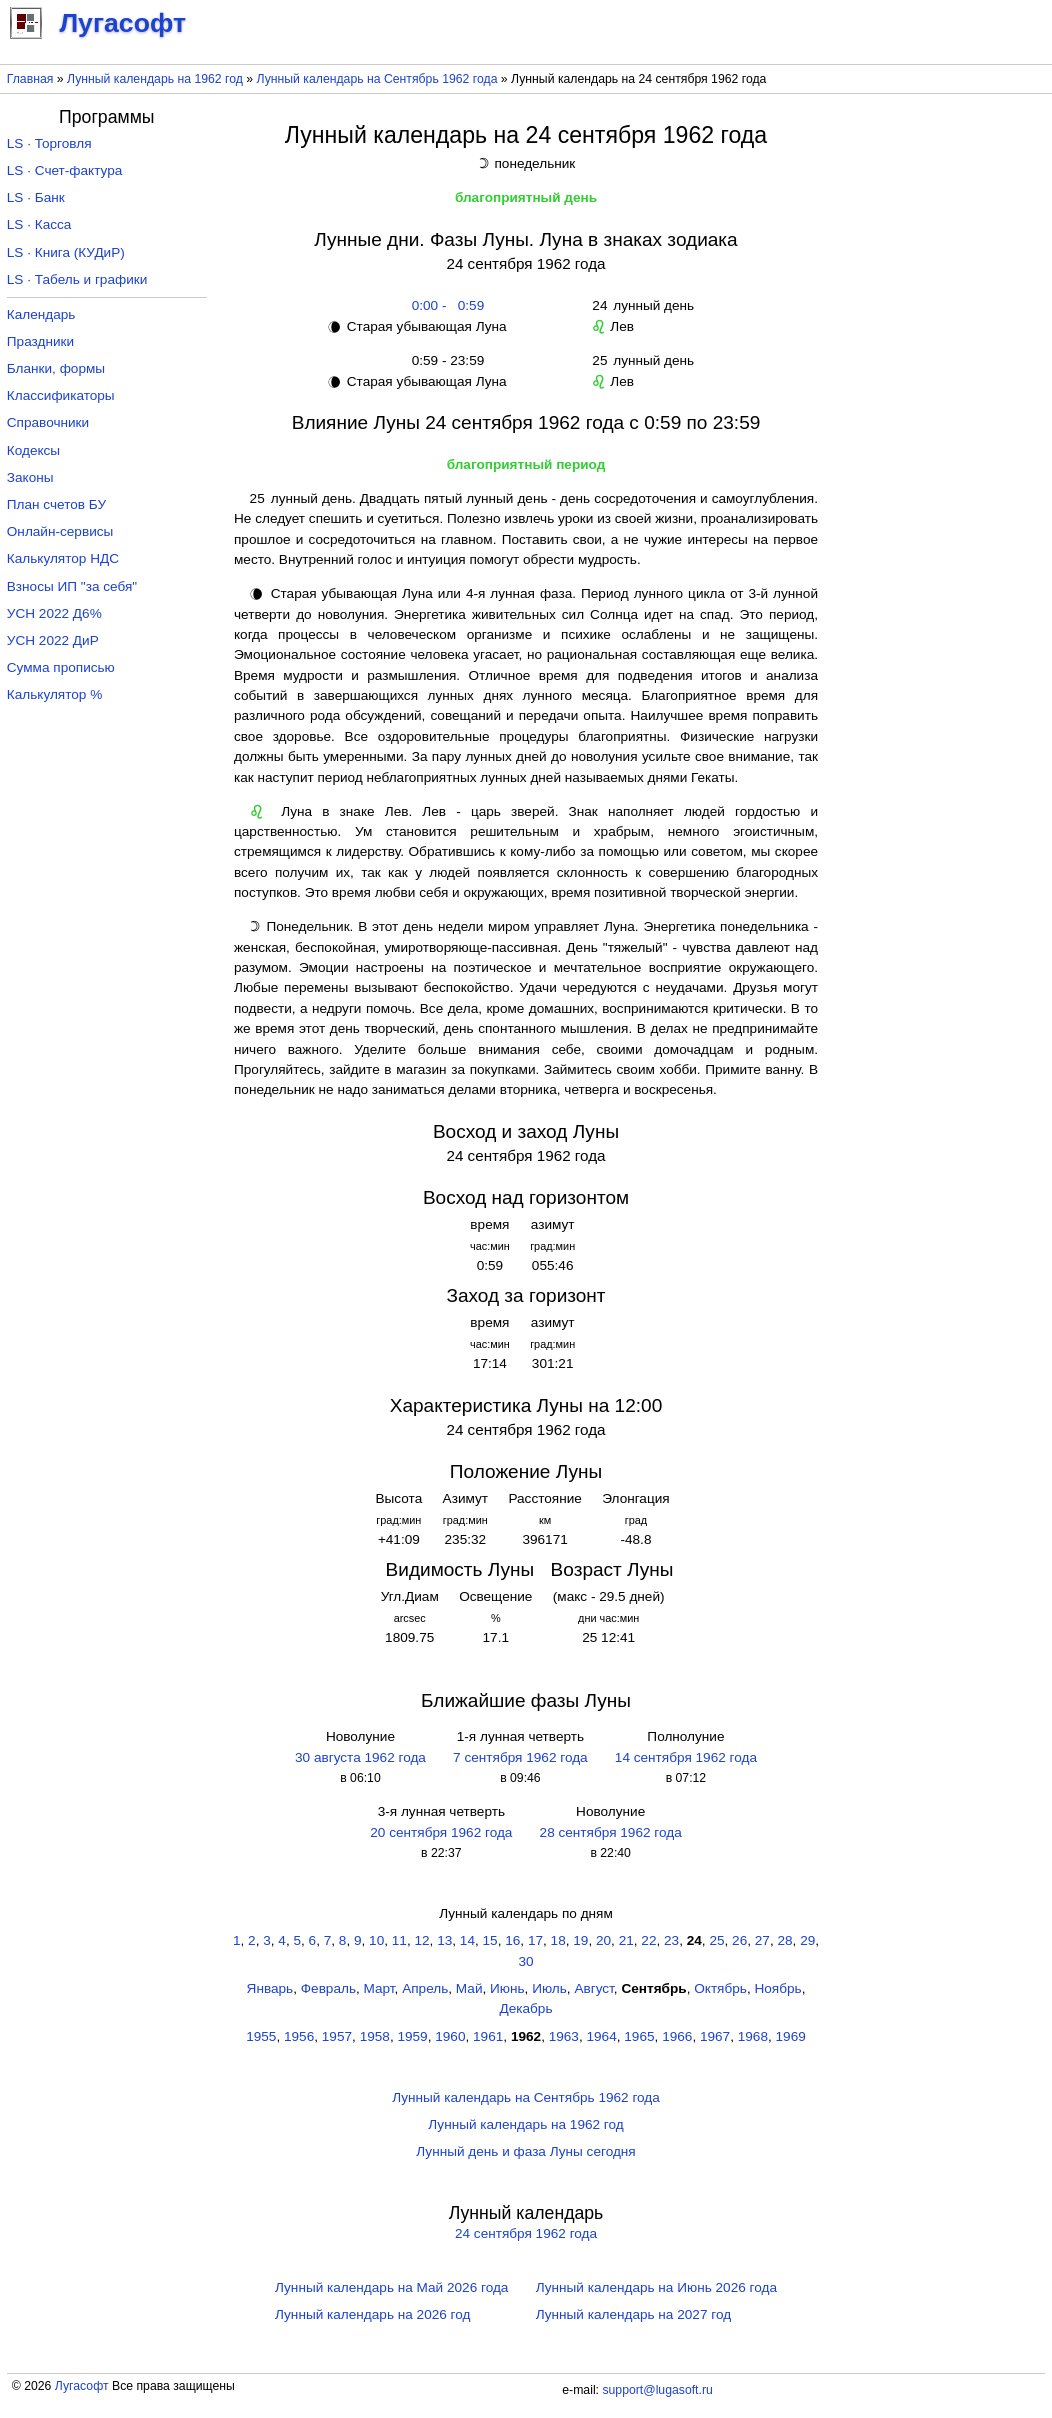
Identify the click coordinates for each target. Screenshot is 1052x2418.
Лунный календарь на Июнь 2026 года (656, 2287)
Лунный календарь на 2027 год (633, 2314)
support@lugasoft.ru (657, 2390)
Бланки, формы (56, 368)
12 (421, 1940)
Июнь (507, 1988)
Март (379, 1988)
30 (525, 1961)
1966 (677, 2036)
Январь (270, 1988)
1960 (450, 2036)
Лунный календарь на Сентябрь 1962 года (377, 79)
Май (469, 1988)
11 (399, 1940)
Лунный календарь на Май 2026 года (391, 2287)
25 (716, 1940)
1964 (602, 2036)
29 (807, 1940)
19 (580, 1940)
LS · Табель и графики (77, 279)
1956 (299, 2036)
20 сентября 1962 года (441, 1832)
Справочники (48, 422)
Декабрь (525, 2008)
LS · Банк (36, 197)
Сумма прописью (61, 667)
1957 (337, 2036)
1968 (753, 2036)
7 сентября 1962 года (520, 1757)
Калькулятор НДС (63, 558)
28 (784, 1940)
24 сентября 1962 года (526, 2233)
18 (558, 1940)
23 (671, 1940)
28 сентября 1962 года (611, 1832)
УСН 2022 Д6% (54, 613)
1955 (261, 2036)
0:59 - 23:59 (444, 360)
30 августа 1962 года (360, 1757)
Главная (30, 79)
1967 (715, 2036)
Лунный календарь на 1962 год (155, 79)
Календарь (41, 314)
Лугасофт (82, 2386)
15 (490, 1940)
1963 (564, 2036)
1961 (488, 2036)
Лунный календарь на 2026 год (372, 2314)
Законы (30, 477)
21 (626, 1940)
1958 (375, 2036)
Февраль (328, 1988)
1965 (639, 2036)
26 (739, 1940)
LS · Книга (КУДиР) (66, 252)
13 (444, 1940)
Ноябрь (777, 1988)
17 (535, 1940)
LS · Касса (39, 224)
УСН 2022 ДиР (53, 640)
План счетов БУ (56, 504)
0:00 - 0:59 (444, 305)
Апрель (425, 1988)
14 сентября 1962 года (686, 1757)
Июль (549, 1988)
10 (376, 1940)
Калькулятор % (54, 694)
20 (603, 1940)
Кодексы (33, 450)
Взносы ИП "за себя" (72, 586)
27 (762, 1940)
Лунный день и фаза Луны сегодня (525, 2151)
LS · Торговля (49, 143)
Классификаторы (61, 395)
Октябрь (720, 1988)
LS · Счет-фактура (65, 170)
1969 (791, 2036)
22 (648, 1940)
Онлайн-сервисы (60, 531)
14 (467, 1940)
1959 (412, 2036)
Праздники (40, 341)
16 (512, 1940)
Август (593, 1988)
